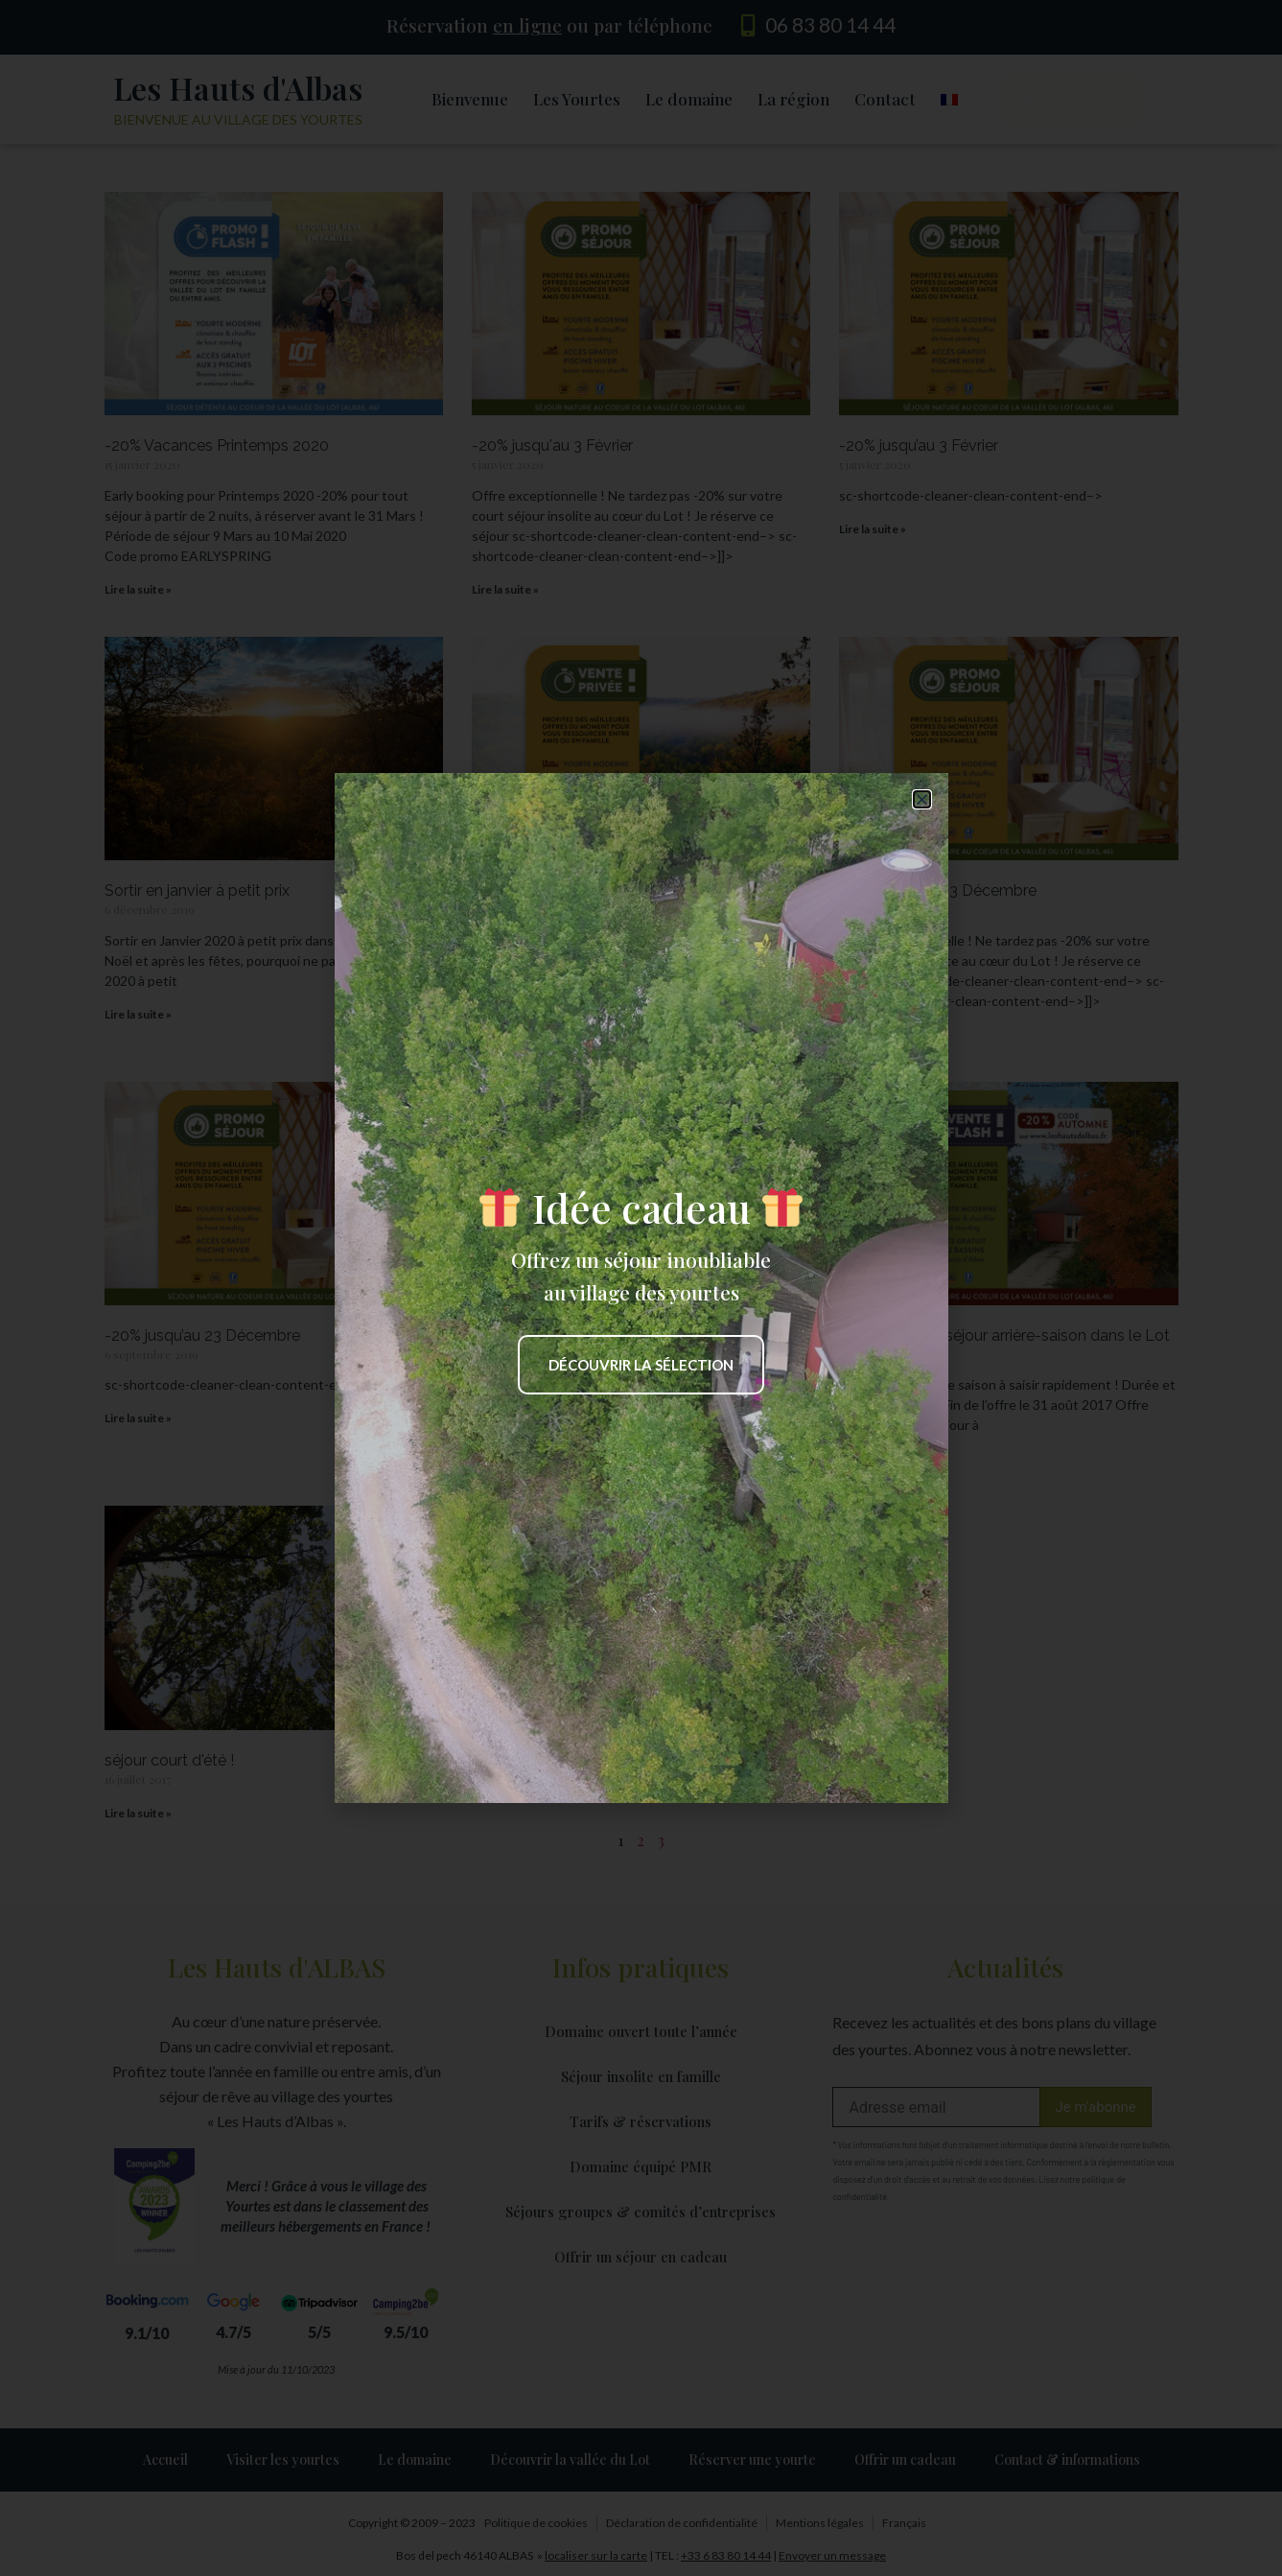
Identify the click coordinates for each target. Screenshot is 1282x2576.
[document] (641, 1288)
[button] (922, 799)
